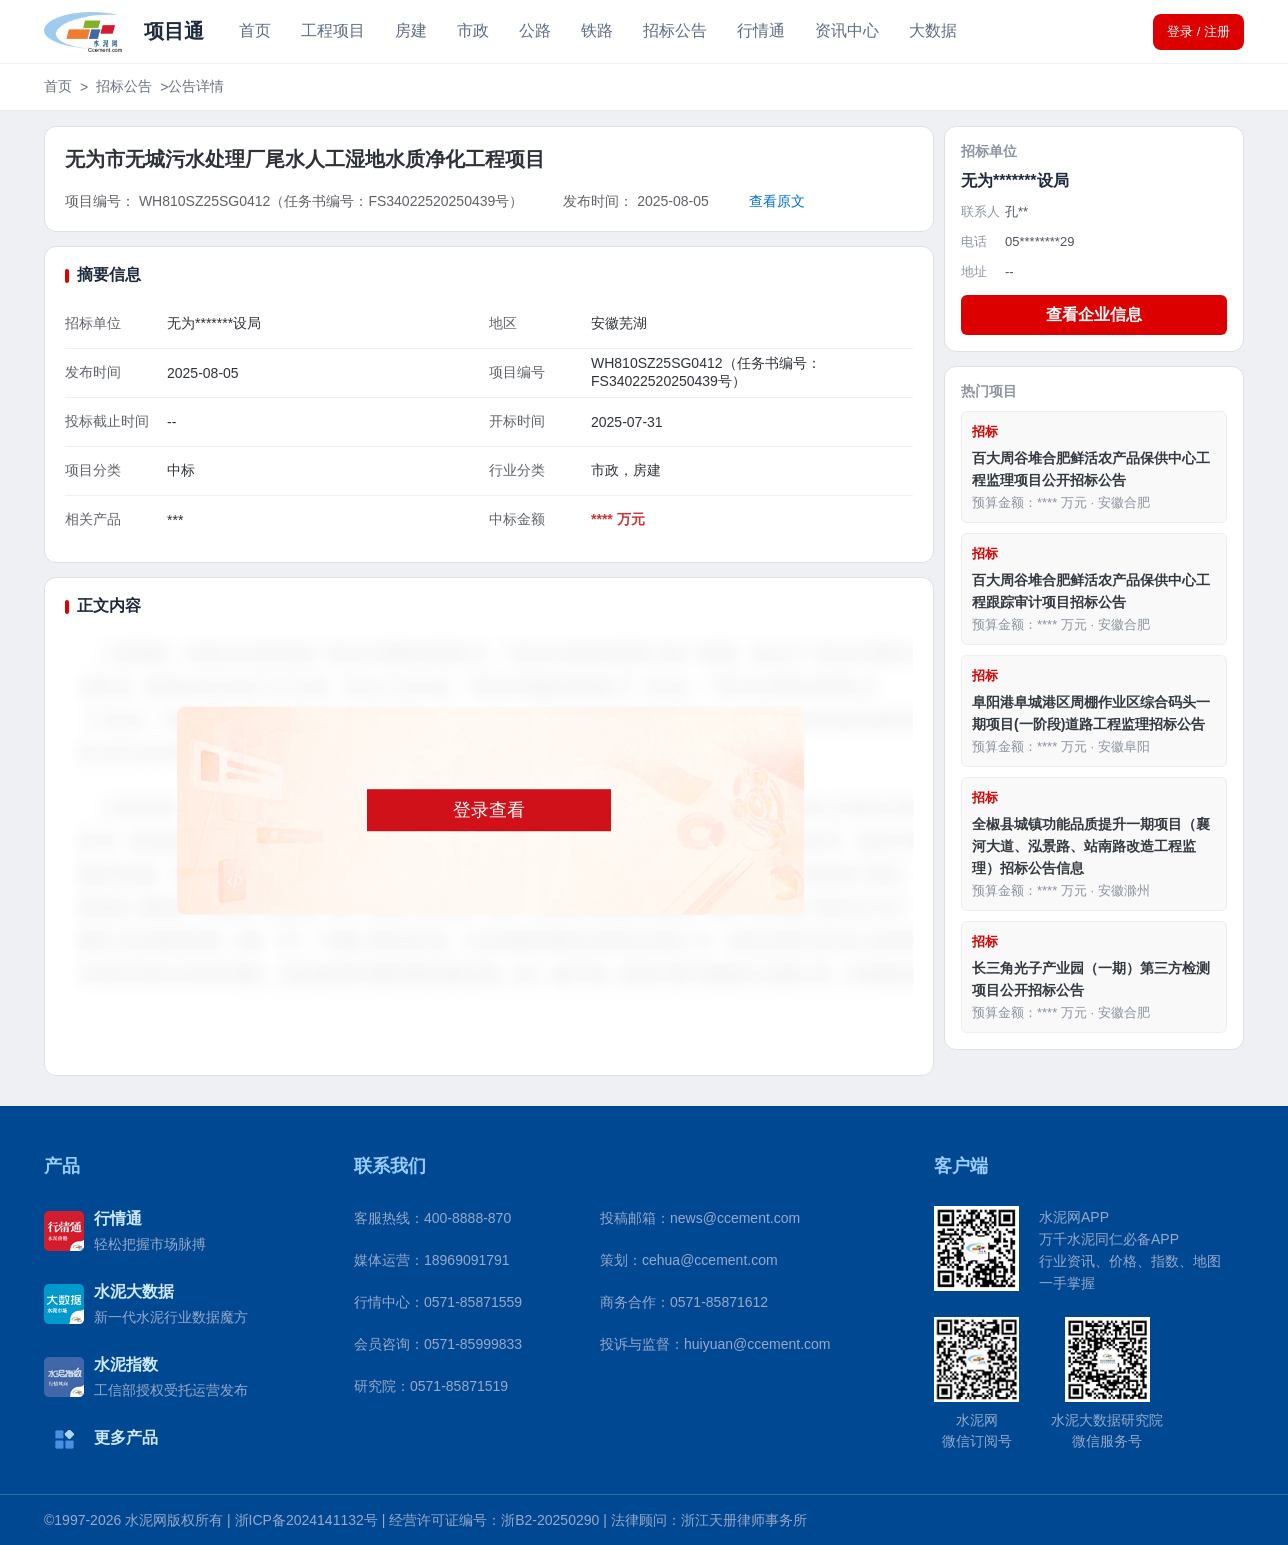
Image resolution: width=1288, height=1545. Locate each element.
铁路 (597, 30)
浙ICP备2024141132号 (306, 1520)
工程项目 (333, 30)
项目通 (174, 31)
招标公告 (675, 30)
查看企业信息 (1094, 314)
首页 (255, 30)
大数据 (933, 30)
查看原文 (777, 201)
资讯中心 (847, 30)
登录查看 (489, 810)
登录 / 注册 (1198, 31)
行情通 (761, 30)
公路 (535, 30)
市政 (473, 30)
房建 (411, 30)
